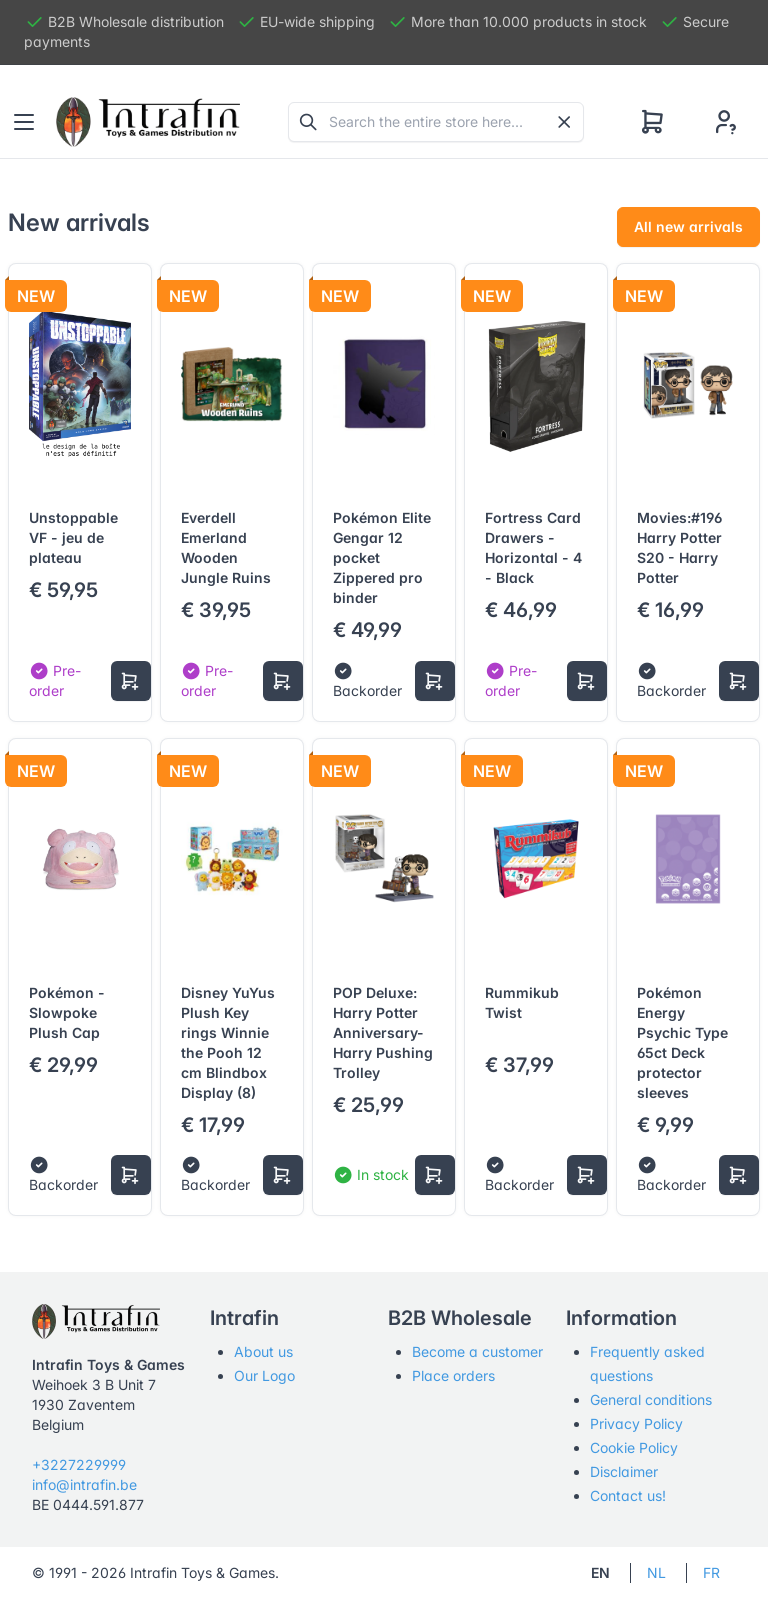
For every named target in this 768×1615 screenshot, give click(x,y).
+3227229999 (79, 1464)
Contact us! (628, 1495)
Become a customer (477, 1351)
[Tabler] (148, 122)
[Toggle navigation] (24, 122)
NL (656, 1572)
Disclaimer (624, 1471)
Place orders (453, 1375)
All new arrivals (688, 226)
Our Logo (264, 1375)
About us (263, 1351)
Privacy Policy (636, 1423)
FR (711, 1572)
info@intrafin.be (84, 1484)
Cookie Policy (634, 1447)
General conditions (651, 1399)
